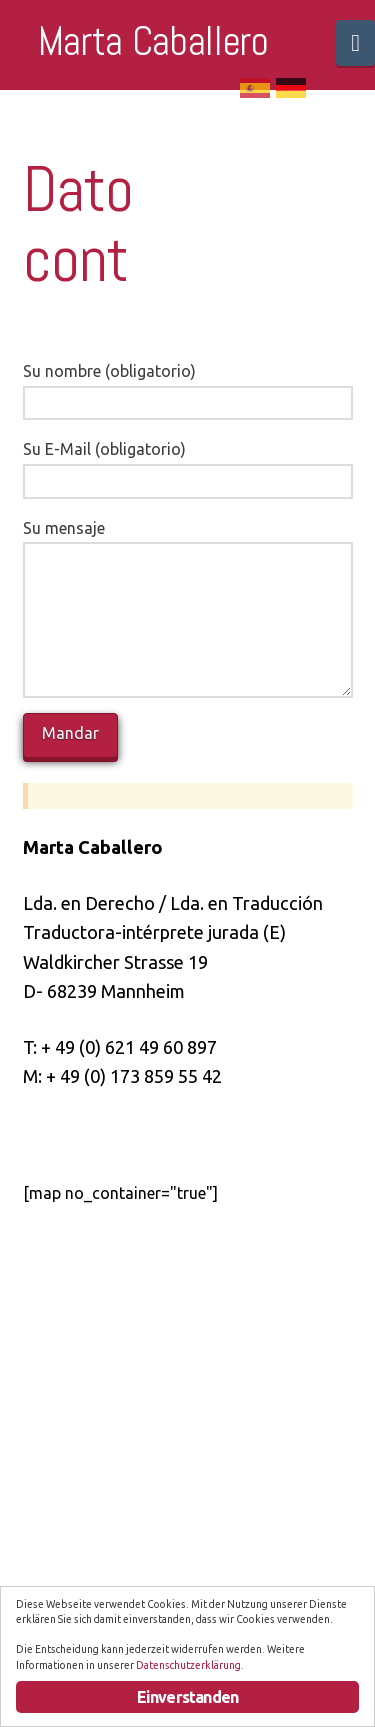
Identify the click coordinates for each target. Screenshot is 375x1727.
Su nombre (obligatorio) (188, 388)
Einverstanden (188, 1697)
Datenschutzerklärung (188, 1665)
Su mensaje (188, 542)
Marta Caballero (153, 42)
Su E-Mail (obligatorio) (188, 466)
